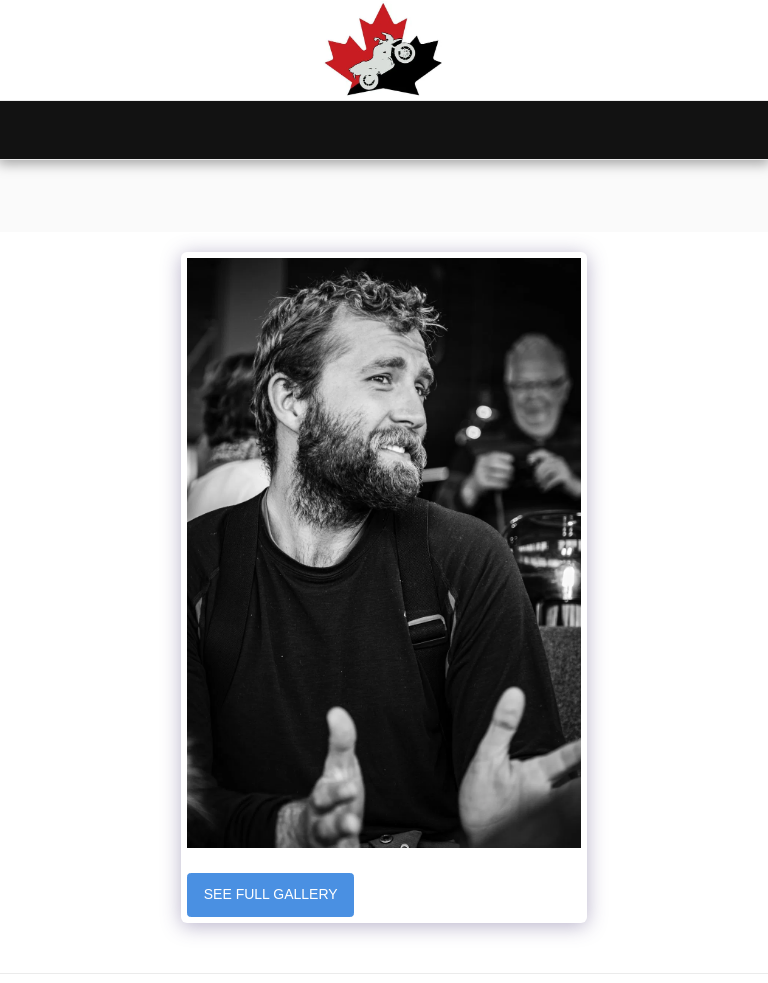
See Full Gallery (271, 894)
